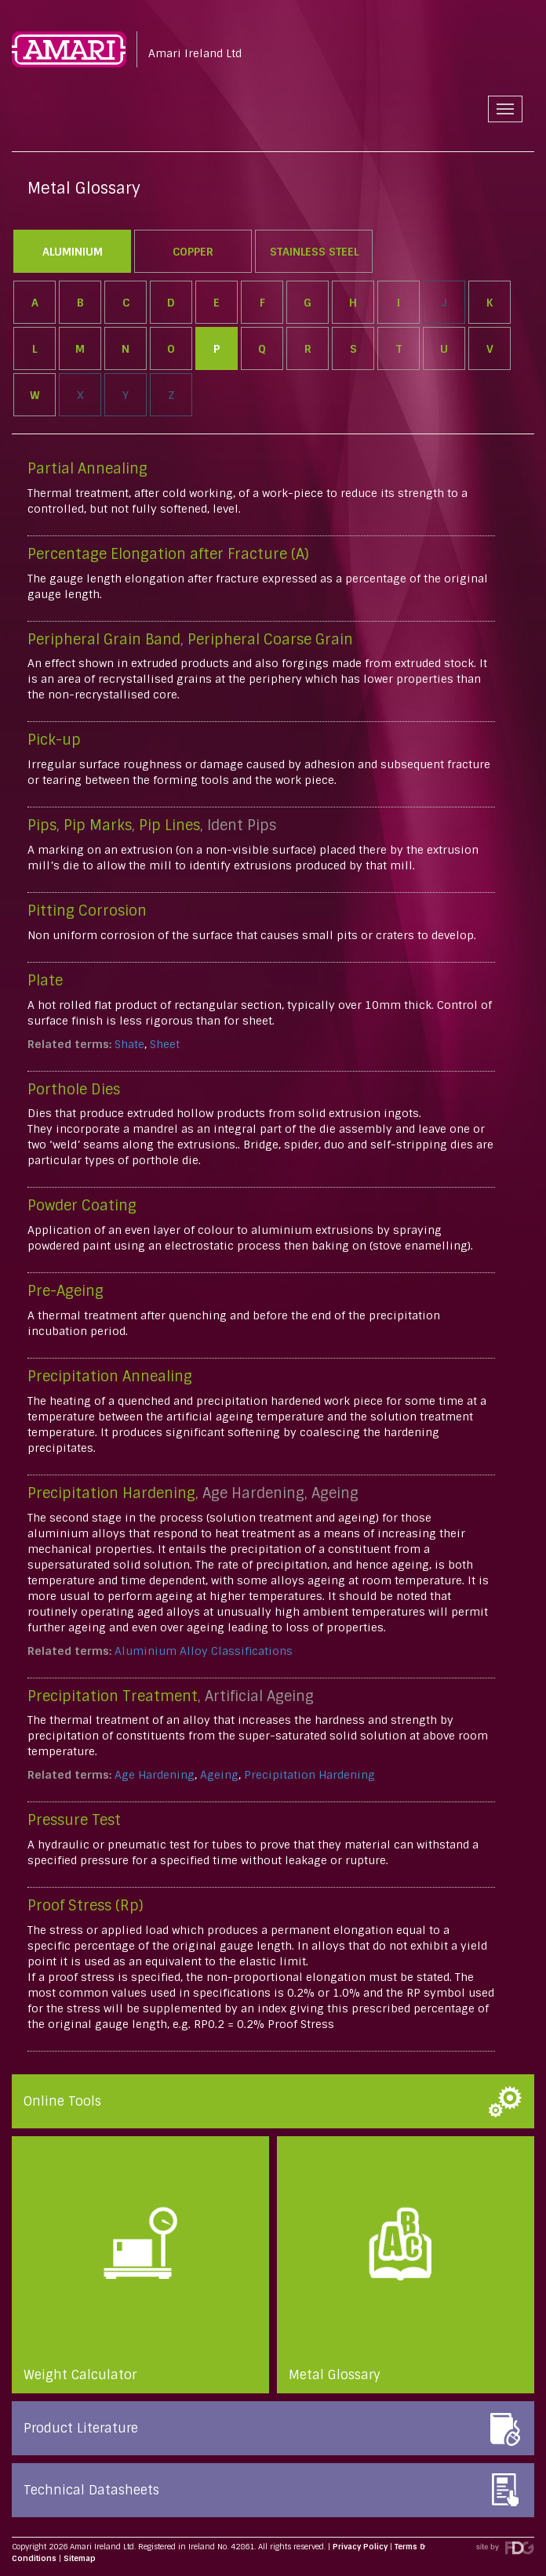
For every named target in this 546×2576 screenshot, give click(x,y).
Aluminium (72, 252)
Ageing (219, 1775)
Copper (193, 252)
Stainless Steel (314, 252)
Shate (129, 1044)
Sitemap (80, 2558)
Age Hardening (155, 1775)
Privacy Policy (360, 2547)
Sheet (165, 1044)
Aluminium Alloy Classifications (204, 1651)
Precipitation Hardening (309, 1775)
